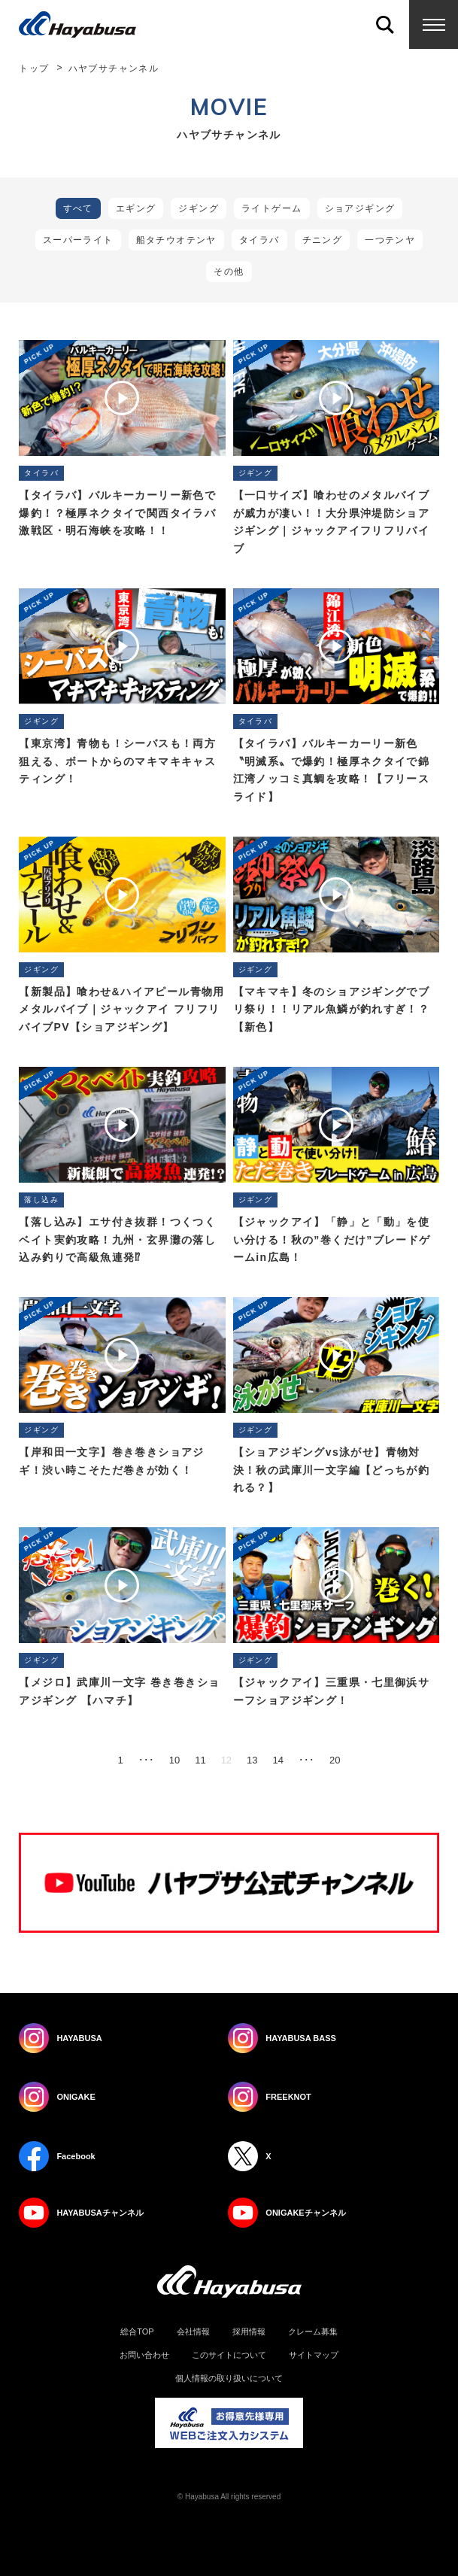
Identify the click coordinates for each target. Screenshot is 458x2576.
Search (384, 24)
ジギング (198, 208)
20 (334, 1760)
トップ (34, 68)
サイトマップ (313, 2355)
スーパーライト (78, 240)
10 (174, 1760)
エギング (136, 208)
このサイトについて (229, 2355)
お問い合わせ (144, 2355)
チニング (322, 240)
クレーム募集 (313, 2332)
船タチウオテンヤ (176, 240)
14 (278, 1760)
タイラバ (259, 240)
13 (252, 1760)
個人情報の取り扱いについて (229, 2378)
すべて (78, 208)
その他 (229, 271)
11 (200, 1760)
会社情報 (193, 2332)
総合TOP (136, 2332)
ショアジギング (360, 208)
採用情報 (248, 2332)
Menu (433, 24)
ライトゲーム (271, 208)
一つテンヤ (390, 240)
